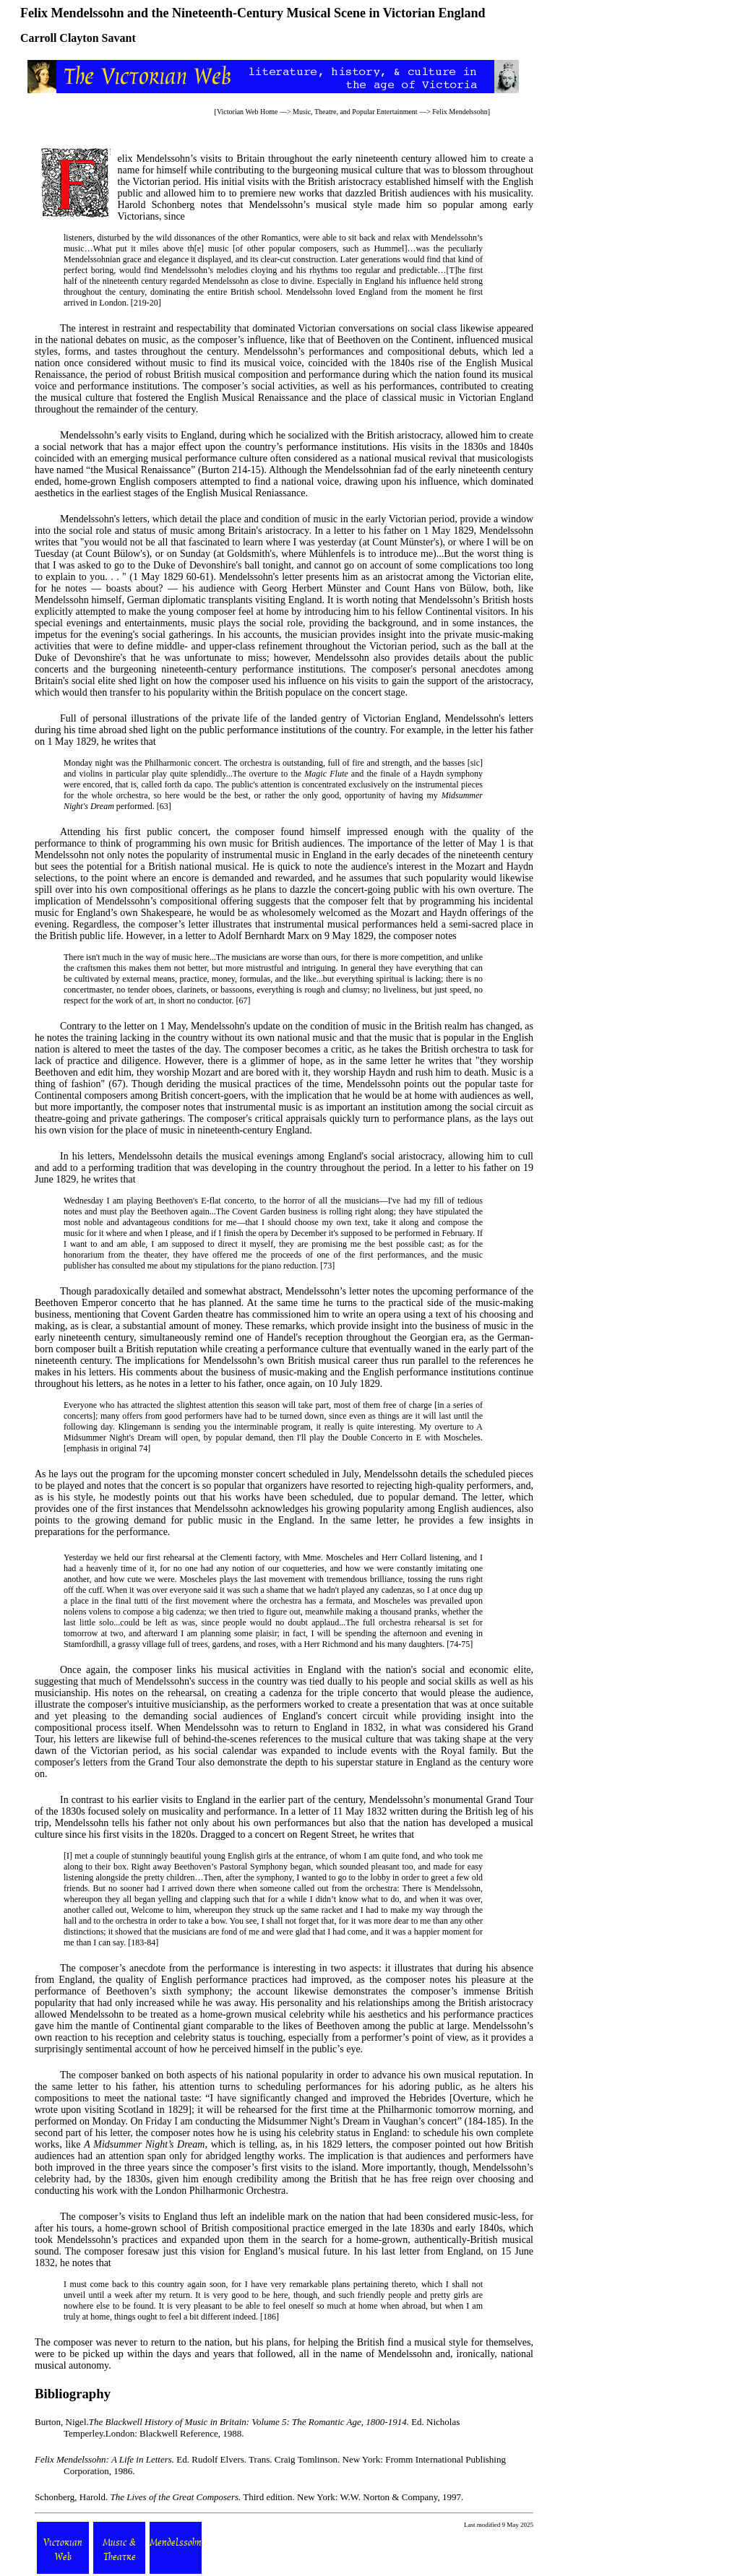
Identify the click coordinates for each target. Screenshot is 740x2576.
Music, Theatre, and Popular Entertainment (355, 112)
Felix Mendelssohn (459, 112)
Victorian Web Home (247, 112)
